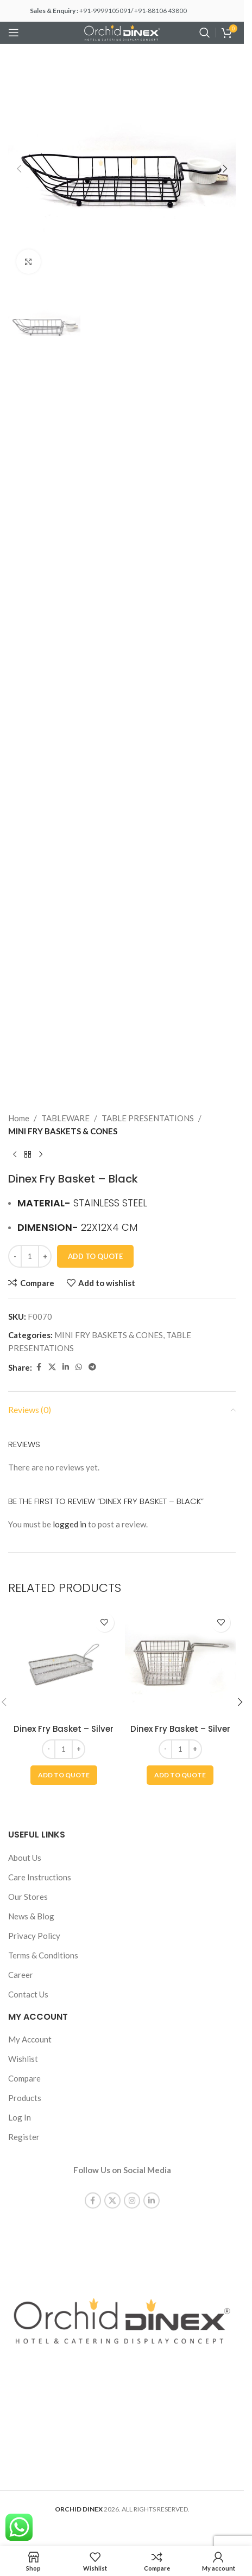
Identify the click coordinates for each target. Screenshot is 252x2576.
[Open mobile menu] (13, 32)
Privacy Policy (34, 1936)
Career (20, 1975)
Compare (24, 2078)
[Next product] (40, 1154)
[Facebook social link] (38, 1367)
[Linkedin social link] (65, 1367)
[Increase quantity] (45, 1256)
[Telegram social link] (92, 1367)
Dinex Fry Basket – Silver (64, 1729)
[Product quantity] (30, 1256)
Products (24, 2098)
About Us (24, 1857)
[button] (19, 168)
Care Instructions (39, 1877)
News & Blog (31, 1916)
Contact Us (28, 1994)
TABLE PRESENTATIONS (148, 1118)
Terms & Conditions (43, 1955)
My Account (30, 2039)
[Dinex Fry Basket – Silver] (63, 1663)
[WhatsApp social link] (78, 1367)
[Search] (205, 32)
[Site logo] (122, 31)
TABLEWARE (65, 1118)
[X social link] (52, 1367)
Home (18, 1118)
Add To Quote (95, 1256)
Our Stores (28, 1897)
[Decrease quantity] (15, 1256)
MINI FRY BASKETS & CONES (62, 1131)
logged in (69, 1524)
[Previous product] (14, 1154)
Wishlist (23, 2059)
